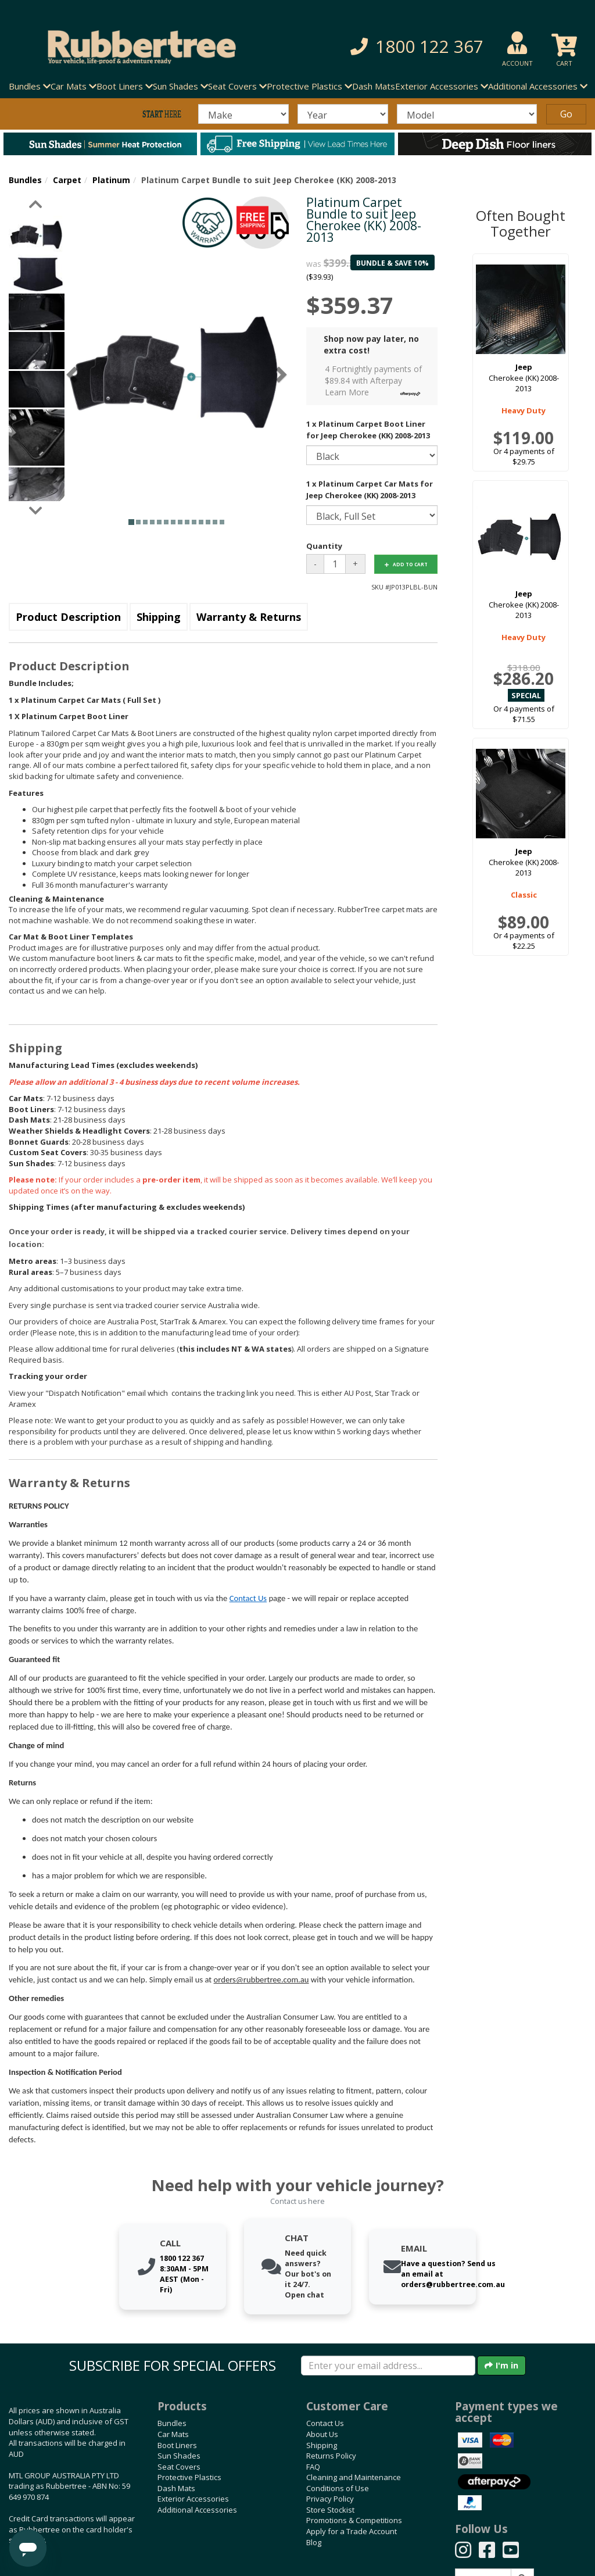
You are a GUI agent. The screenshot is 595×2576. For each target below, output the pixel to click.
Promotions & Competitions (354, 2520)
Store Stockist (330, 2509)
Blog (313, 2542)
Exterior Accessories (193, 2498)
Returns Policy (331, 2455)
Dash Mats (373, 86)
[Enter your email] (388, 2365)
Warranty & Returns (248, 617)
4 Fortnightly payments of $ (375, 381)
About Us (322, 2434)
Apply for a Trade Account (351, 2531)
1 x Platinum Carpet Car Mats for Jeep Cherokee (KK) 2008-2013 (369, 489)
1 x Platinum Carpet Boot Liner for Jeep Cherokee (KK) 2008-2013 (368, 430)
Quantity (324, 546)
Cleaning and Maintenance (353, 2477)
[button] (412, 46)
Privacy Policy (330, 2498)
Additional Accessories (197, 2509)
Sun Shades (178, 2455)
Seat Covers (178, 2466)
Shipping (159, 617)
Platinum (111, 179)
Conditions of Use (337, 2488)
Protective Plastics (189, 2477)
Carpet (67, 179)
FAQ (313, 2466)
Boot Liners (177, 2445)
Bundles (25, 179)
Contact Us (248, 1598)
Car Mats (173, 2434)
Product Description (68, 617)
